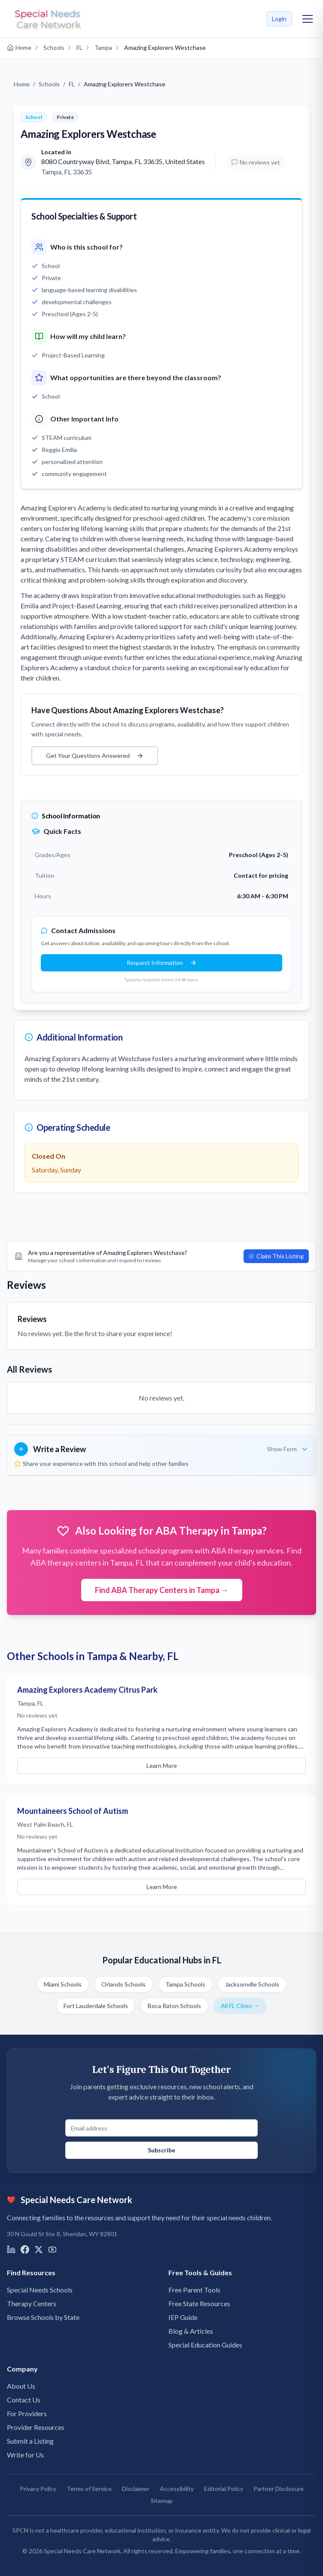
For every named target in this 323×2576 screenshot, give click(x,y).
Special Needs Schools (40, 2290)
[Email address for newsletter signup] (161, 2127)
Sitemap (162, 2500)
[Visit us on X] (38, 2249)
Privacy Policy (38, 2488)
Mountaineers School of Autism (72, 1811)
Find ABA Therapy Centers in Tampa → (162, 1590)
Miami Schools (63, 1984)
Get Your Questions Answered (94, 755)
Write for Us (25, 2455)
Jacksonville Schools (252, 1984)
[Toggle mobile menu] (307, 18)
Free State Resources (199, 2303)
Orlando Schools (123, 1984)
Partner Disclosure (278, 2488)
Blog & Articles (190, 2331)
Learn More (161, 1765)
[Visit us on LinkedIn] (11, 2249)
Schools (49, 84)
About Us (21, 2386)
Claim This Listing (276, 1256)
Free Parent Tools (194, 2290)
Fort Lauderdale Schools (96, 2005)
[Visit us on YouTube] (52, 2249)
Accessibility (177, 2488)
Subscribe (161, 2150)
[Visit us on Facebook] (25, 2249)
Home (22, 84)
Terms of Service (89, 2488)
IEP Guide (183, 2317)
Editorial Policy (223, 2488)
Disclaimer (135, 2488)
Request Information (162, 962)
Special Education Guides (205, 2345)
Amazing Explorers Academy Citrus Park (87, 1689)
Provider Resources (35, 2427)
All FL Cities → (240, 2005)
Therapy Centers (31, 2303)
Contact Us (23, 2400)
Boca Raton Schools (174, 2005)
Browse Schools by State (43, 2317)
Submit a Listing (30, 2441)
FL (72, 84)
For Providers (27, 2413)
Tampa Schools (185, 1984)
